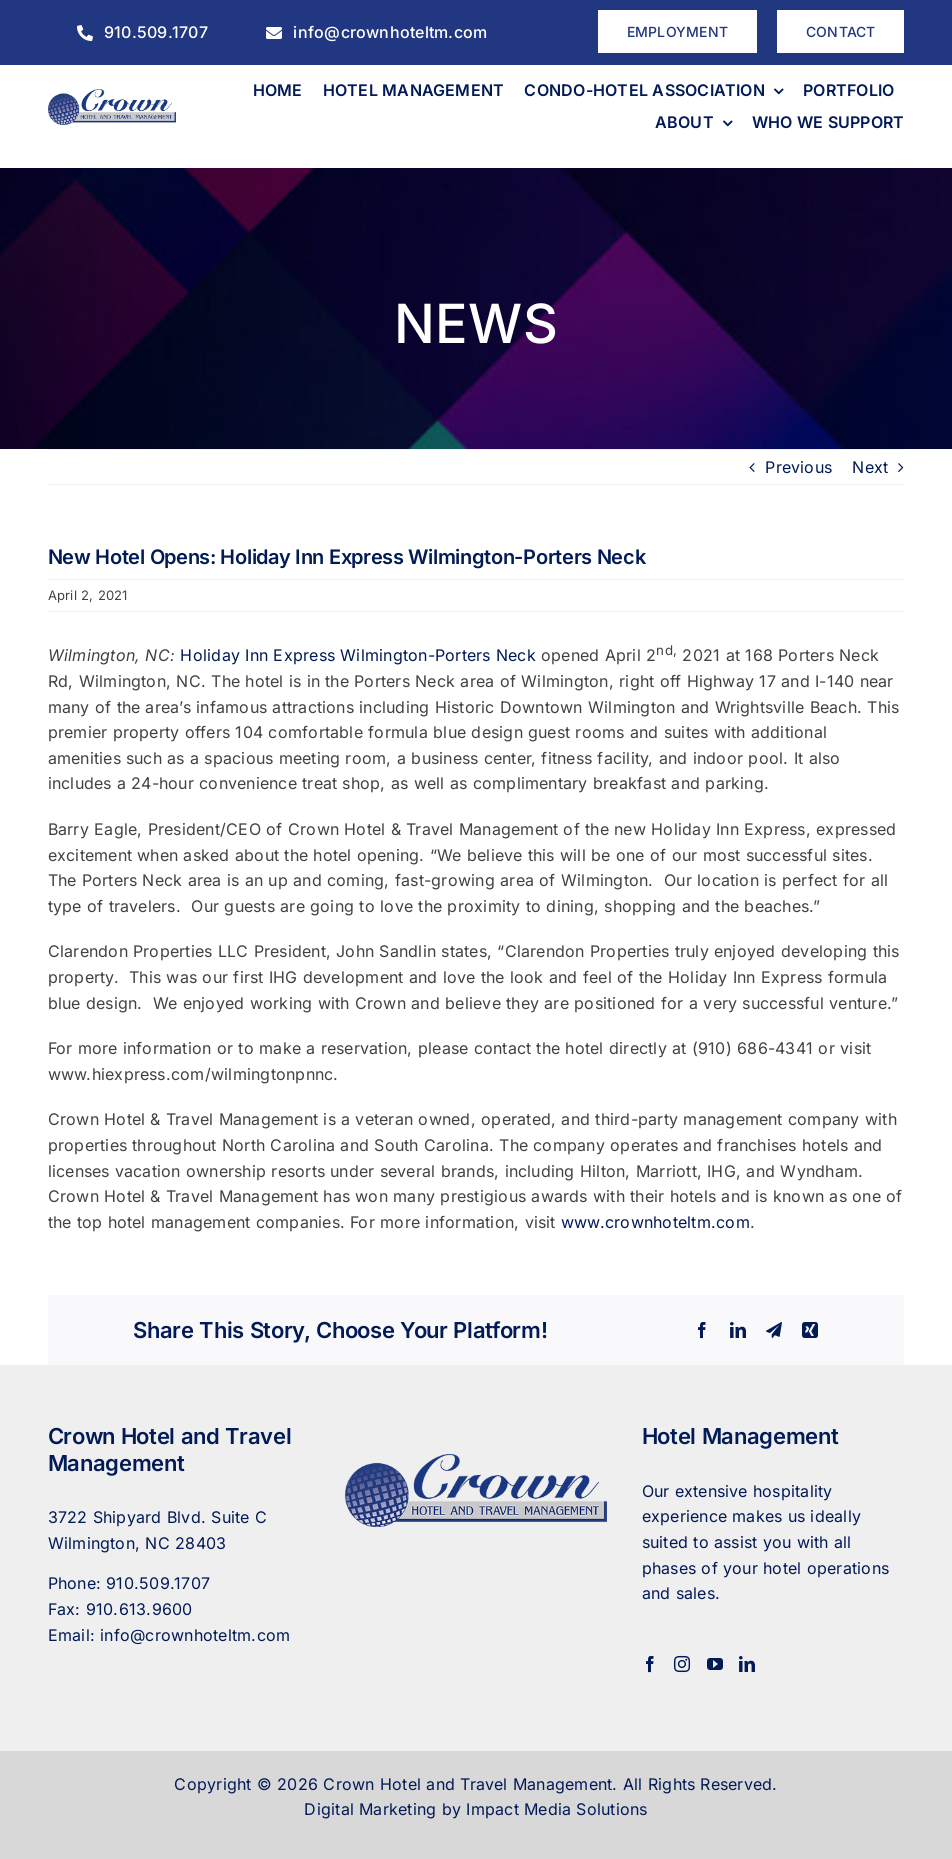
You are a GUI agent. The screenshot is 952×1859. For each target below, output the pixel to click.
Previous (798, 467)
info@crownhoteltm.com (195, 1635)
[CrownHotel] (112, 97)
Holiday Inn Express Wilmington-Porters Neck (357, 655)
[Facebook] (650, 1664)
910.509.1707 (158, 1583)
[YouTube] (715, 1664)
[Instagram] (682, 1664)
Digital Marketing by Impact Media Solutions (475, 1809)
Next (870, 467)
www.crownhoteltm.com (655, 1222)
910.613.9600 (139, 1609)
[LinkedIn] (747, 1664)
